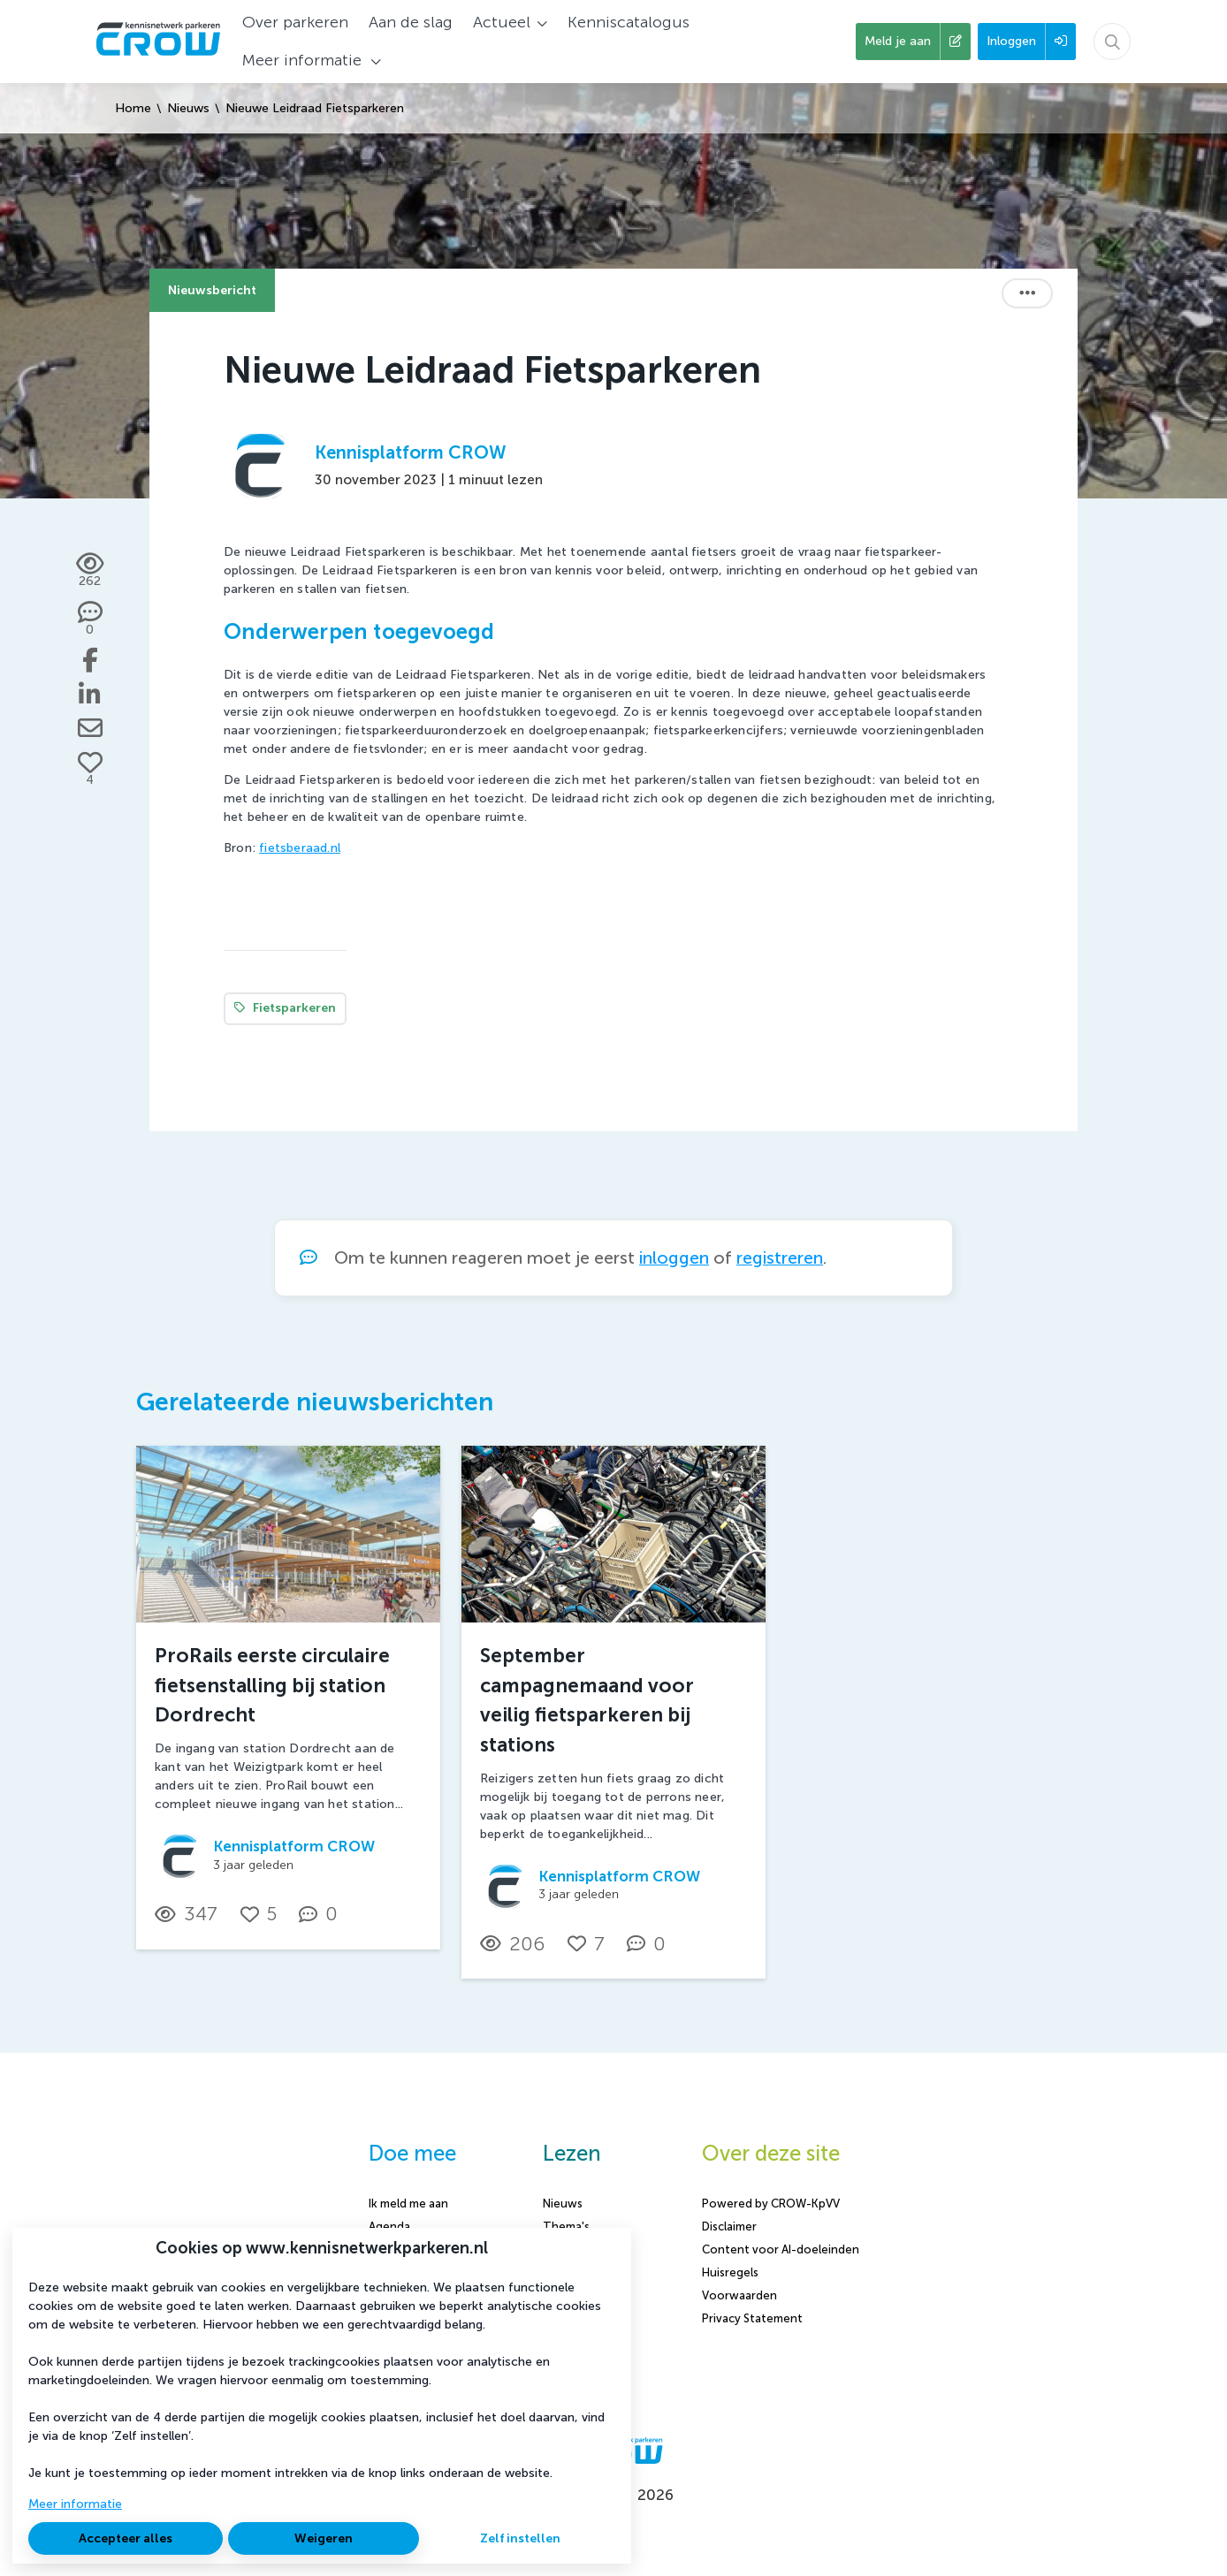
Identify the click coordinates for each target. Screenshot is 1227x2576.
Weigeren (323, 2538)
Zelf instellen (520, 2538)
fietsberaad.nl (299, 847)
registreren (779, 1258)
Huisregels (730, 2272)
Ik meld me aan (408, 2203)
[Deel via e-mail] (90, 728)
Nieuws (188, 108)
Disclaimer (729, 2226)
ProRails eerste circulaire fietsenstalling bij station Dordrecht (272, 1685)
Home (133, 108)
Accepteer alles (125, 2538)
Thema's (566, 2226)
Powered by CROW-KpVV (771, 2203)
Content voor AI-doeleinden (780, 2249)
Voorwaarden (739, 2295)
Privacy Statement (752, 2318)
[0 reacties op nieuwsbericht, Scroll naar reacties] (89, 619)
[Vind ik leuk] (90, 769)
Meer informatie (75, 2503)
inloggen (674, 1258)
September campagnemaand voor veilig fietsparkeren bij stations (587, 1700)
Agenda (389, 2226)
